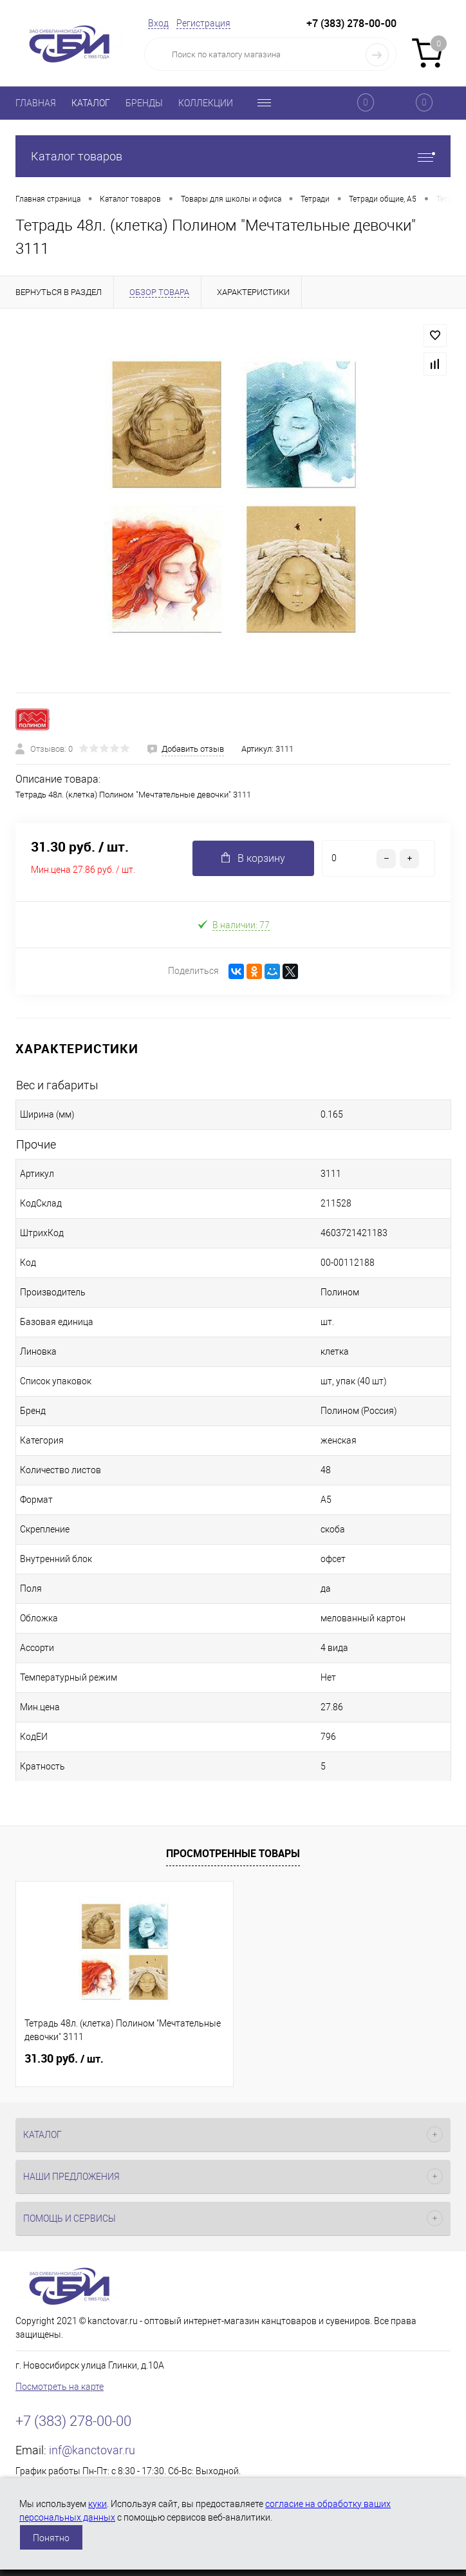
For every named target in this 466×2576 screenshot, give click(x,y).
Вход (158, 23)
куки (97, 2504)
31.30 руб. (64, 2059)
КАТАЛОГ (90, 103)
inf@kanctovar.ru (92, 2450)
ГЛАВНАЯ (35, 103)
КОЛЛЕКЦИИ (205, 103)
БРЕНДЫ (144, 103)
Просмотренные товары (233, 1853)
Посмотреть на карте (59, 2386)
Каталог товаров (233, 156)
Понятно (51, 2538)
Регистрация (203, 23)
